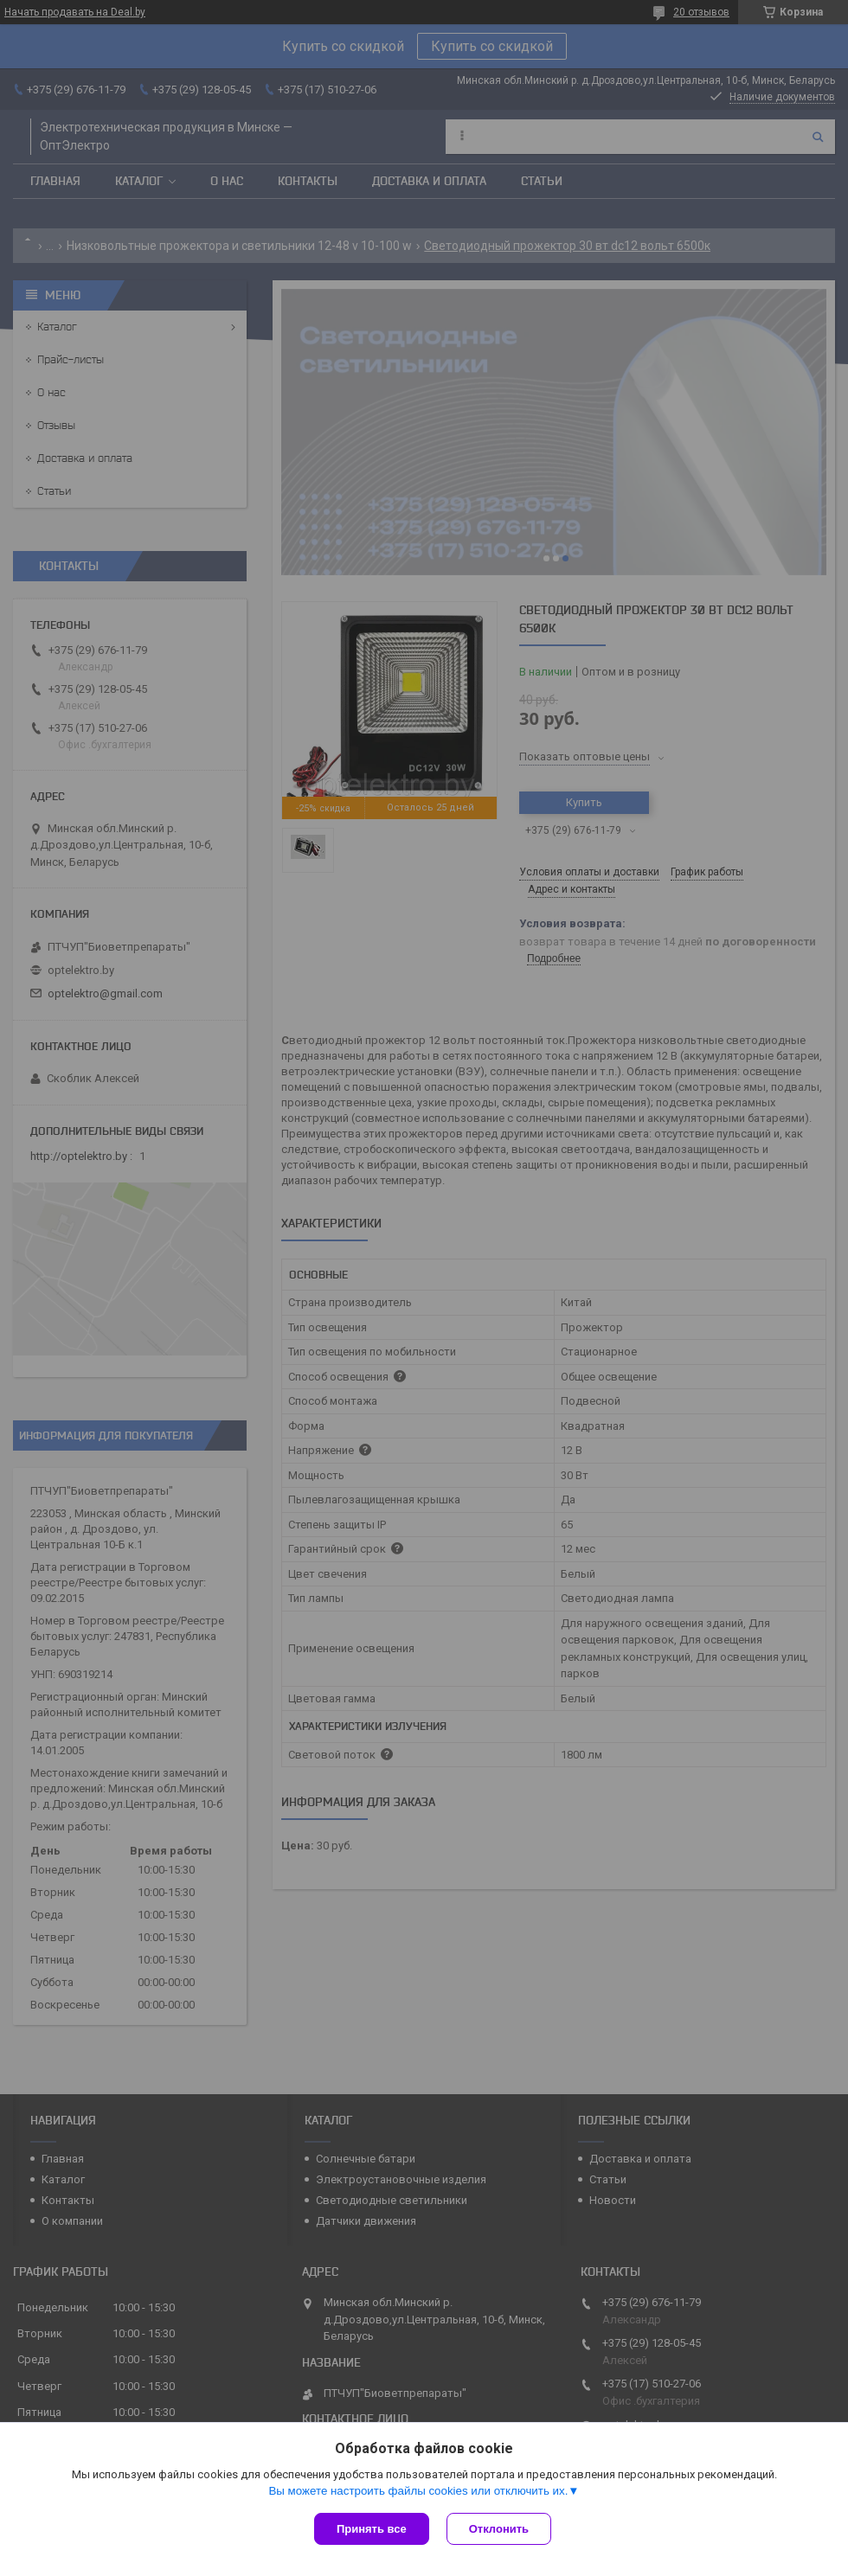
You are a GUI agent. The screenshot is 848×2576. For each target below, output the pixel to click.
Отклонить (499, 2528)
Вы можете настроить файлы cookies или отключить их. (418, 2490)
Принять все (372, 2528)
